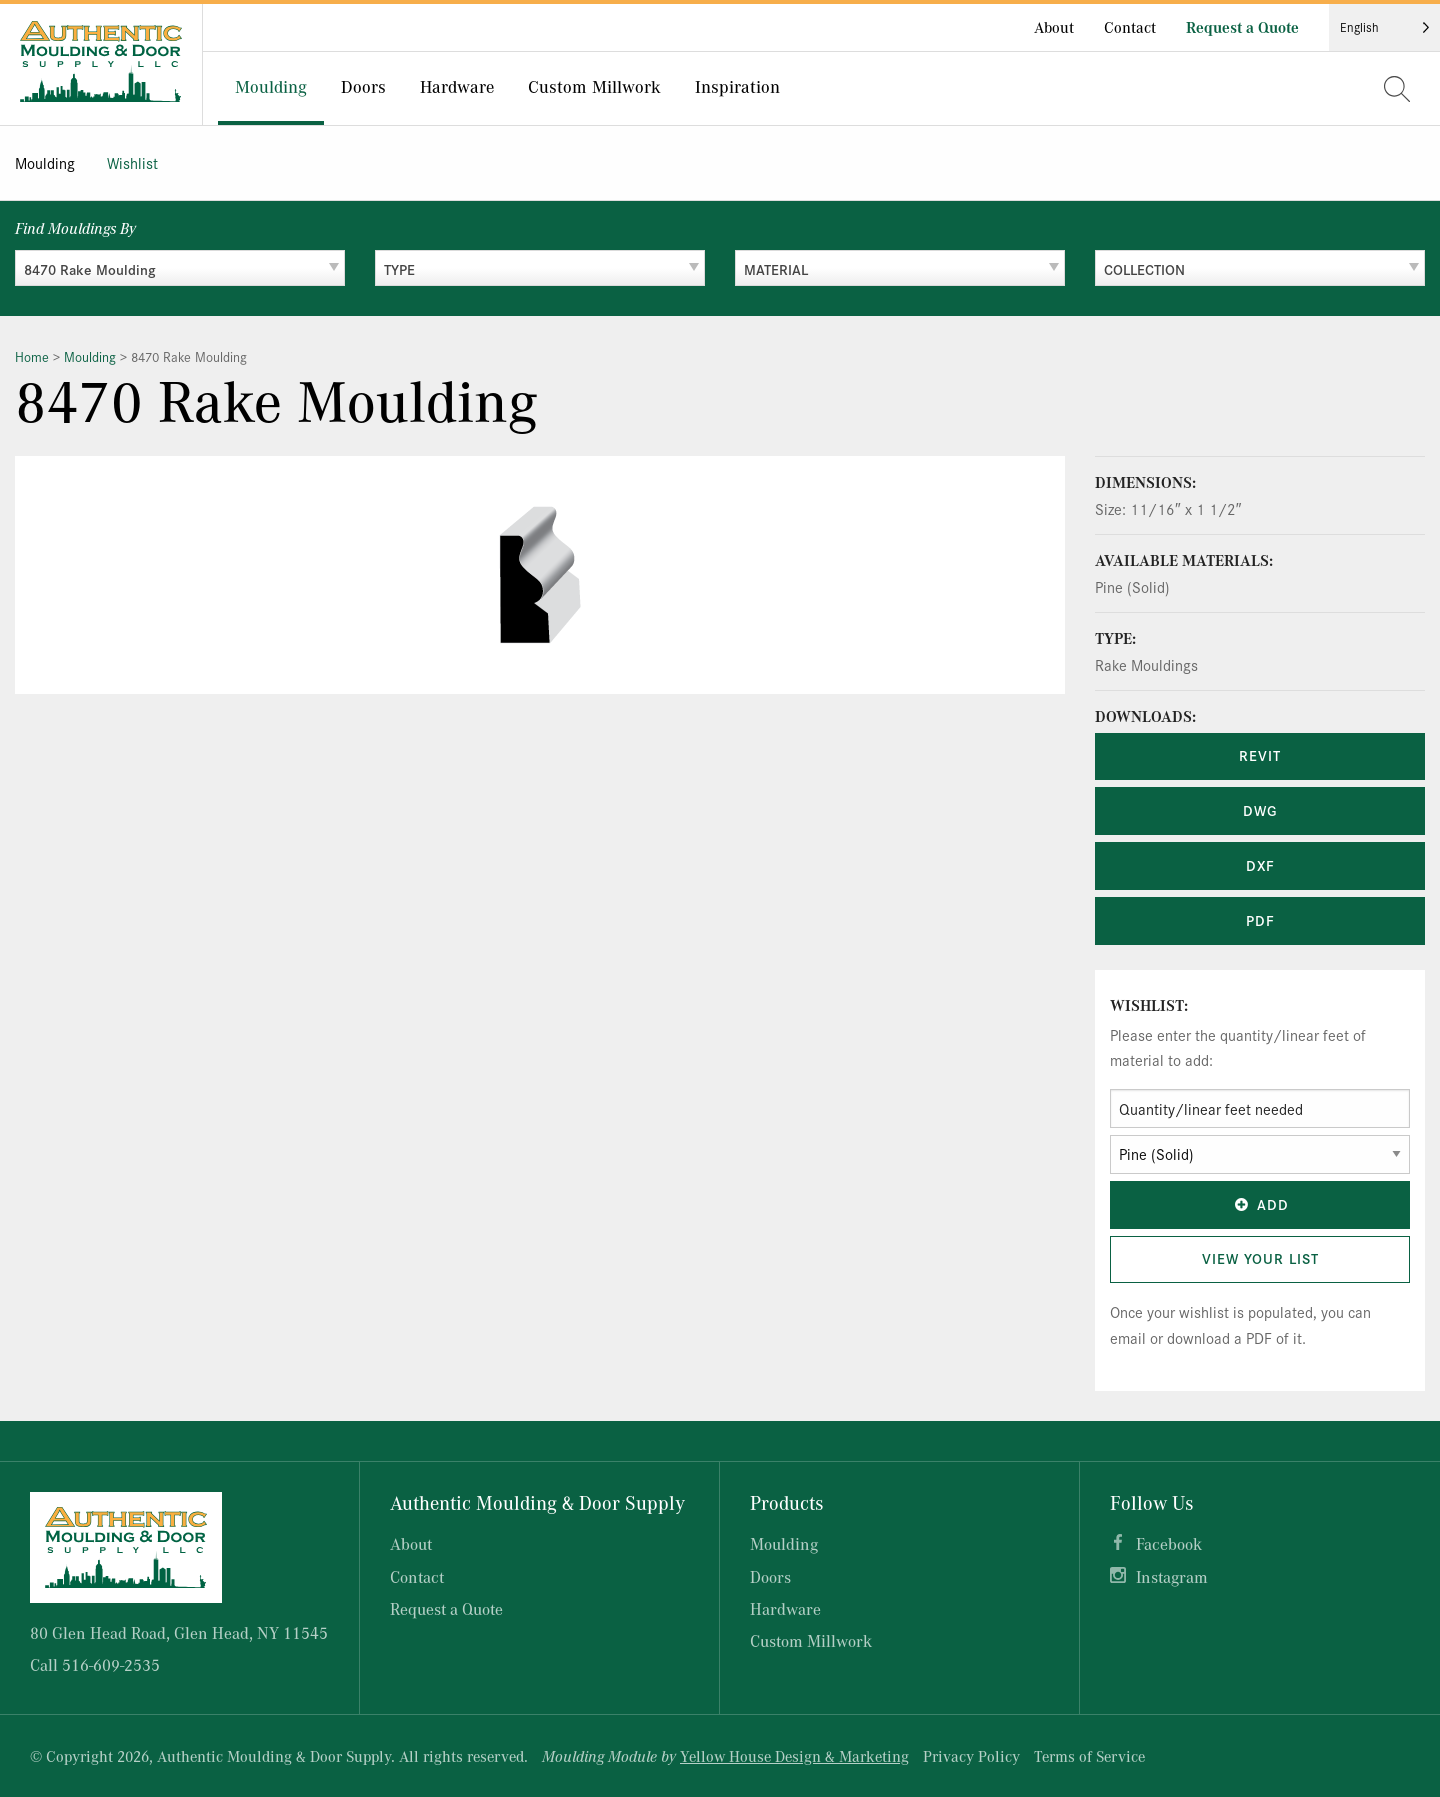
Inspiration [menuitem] (737, 86)
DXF (1260, 865)
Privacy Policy (971, 1756)
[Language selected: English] (1384, 27)
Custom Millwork (811, 1640)
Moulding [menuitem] (271, 86)
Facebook (1169, 1543)
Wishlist (132, 162)
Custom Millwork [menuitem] (594, 86)
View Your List (1260, 1258)
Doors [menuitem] (363, 86)
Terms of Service (1089, 1756)
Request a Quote (1242, 27)
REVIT (1260, 755)
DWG (1260, 810)
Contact (1130, 27)
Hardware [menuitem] (457, 86)
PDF (1260, 920)
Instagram (1172, 1576)
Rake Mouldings (1146, 664)
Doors (770, 1576)
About (1054, 27)
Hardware (785, 1608)
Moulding (45, 162)
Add (1260, 1204)
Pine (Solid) (1132, 586)
